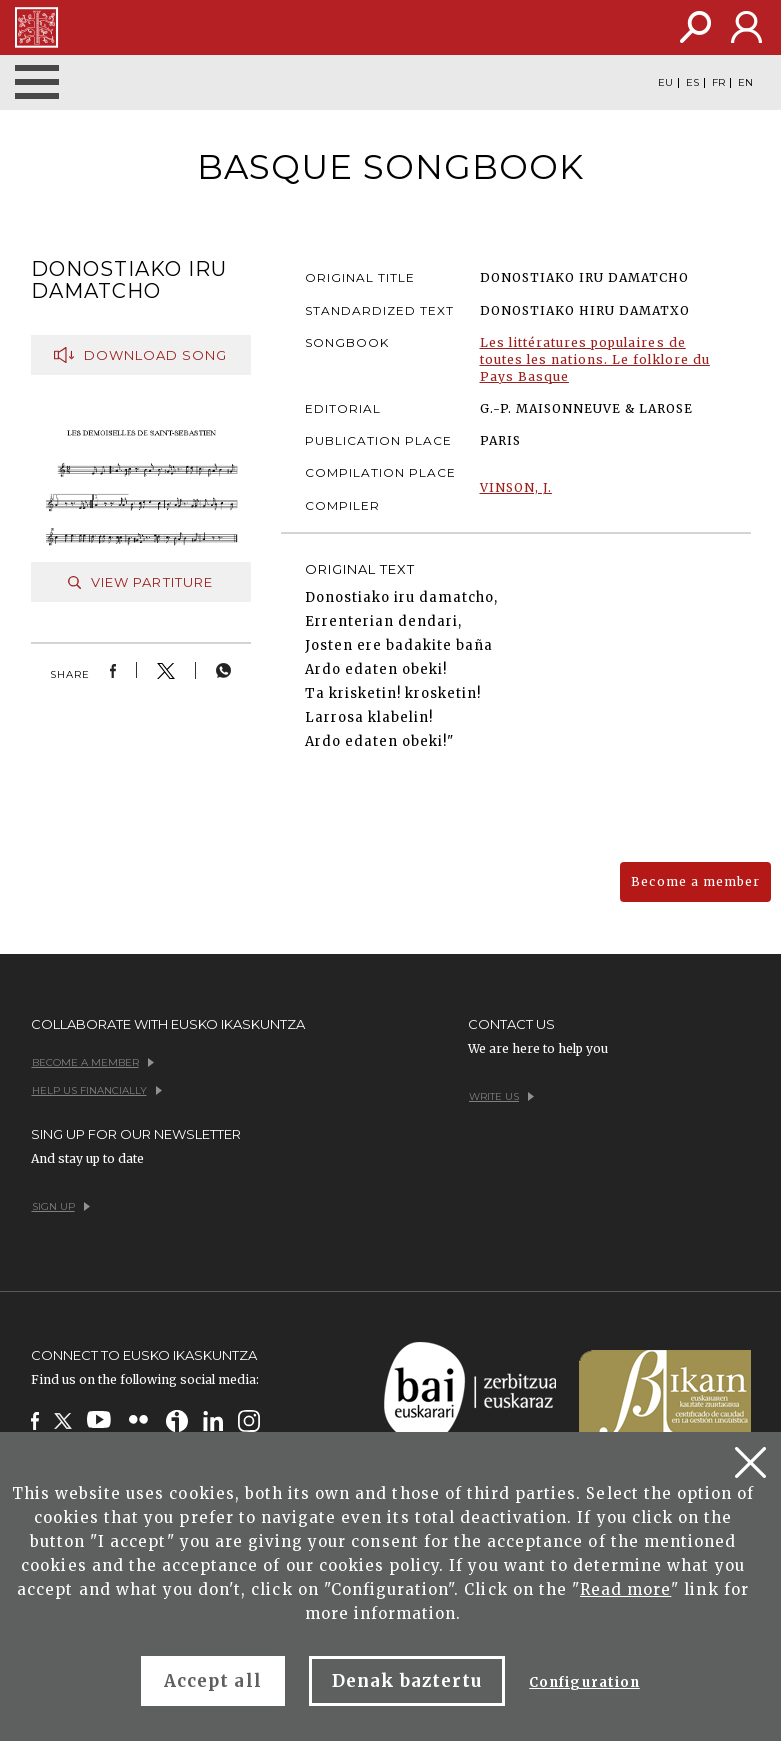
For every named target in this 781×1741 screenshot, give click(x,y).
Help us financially (97, 1090)
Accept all (212, 1681)
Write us (501, 1096)
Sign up (61, 1206)
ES (692, 83)
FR (718, 83)
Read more (625, 1589)
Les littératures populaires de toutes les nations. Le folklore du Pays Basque (595, 359)
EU (665, 83)
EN (745, 83)
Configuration (584, 1682)
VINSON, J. (516, 487)
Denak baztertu (407, 1681)
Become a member (695, 881)
